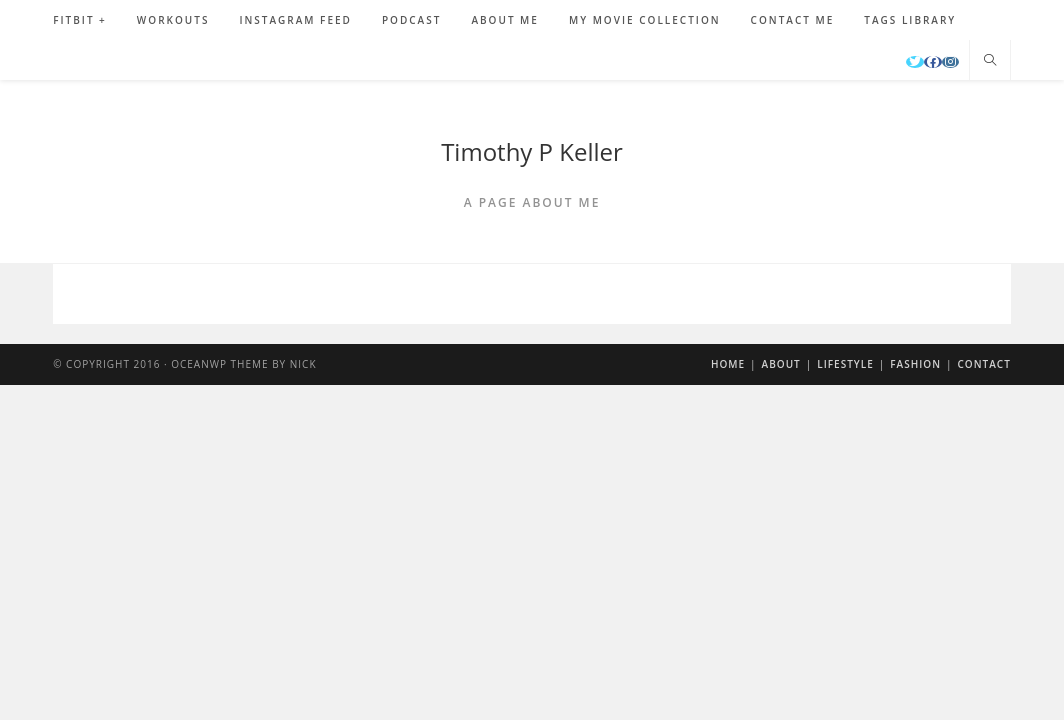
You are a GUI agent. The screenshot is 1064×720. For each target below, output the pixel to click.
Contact (984, 364)
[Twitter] (915, 62)
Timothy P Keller (532, 151)
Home (728, 364)
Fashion (915, 364)
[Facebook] (933, 62)
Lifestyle (845, 364)
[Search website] (990, 61)
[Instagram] (950, 62)
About (781, 364)
